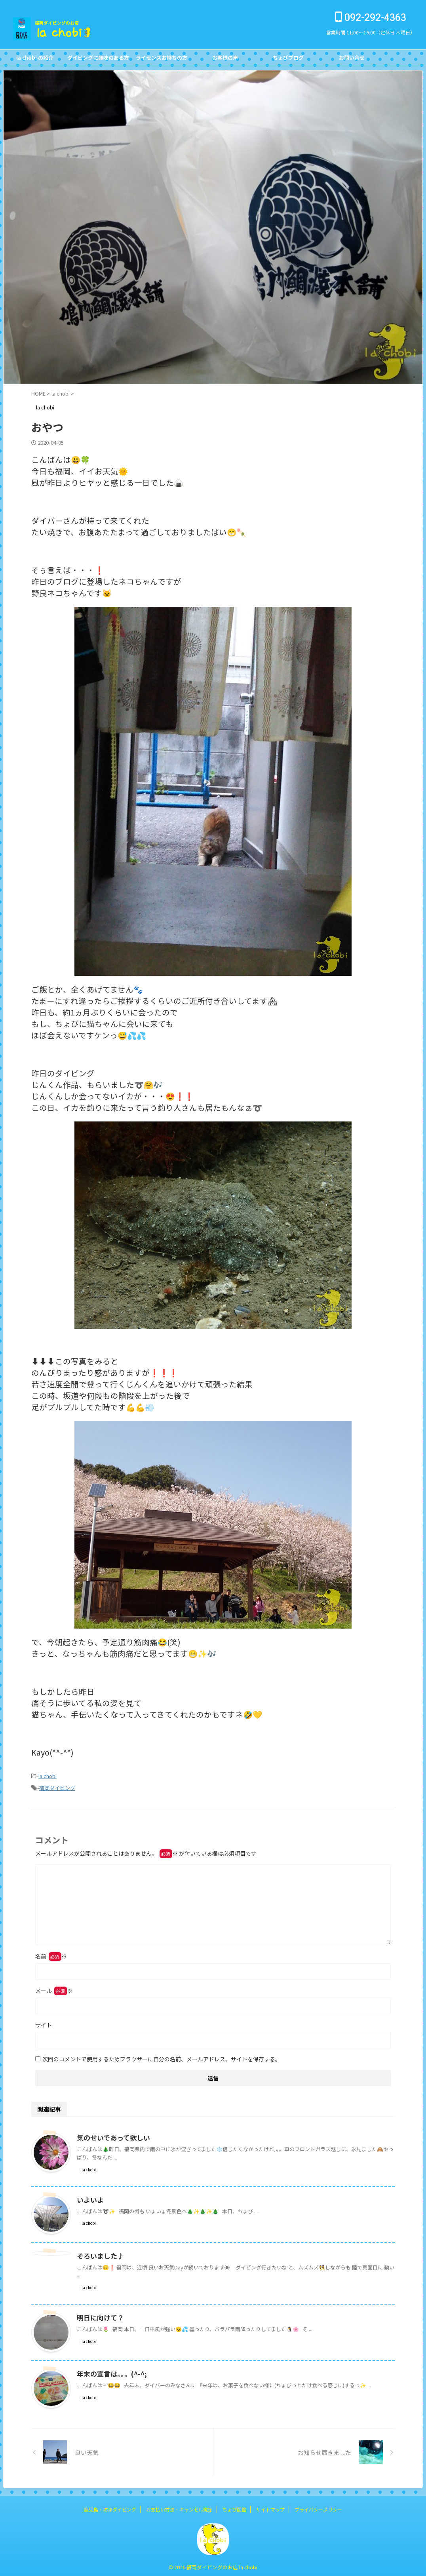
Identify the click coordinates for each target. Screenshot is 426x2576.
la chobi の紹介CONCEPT (34, 60)
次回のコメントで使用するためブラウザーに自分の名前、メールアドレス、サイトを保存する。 (161, 2057)
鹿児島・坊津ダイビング (110, 2507)
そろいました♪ (99, 2253)
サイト (43, 2023)
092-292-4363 (370, 17)
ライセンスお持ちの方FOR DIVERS (161, 60)
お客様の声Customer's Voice (225, 60)
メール (53, 1988)
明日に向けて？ (99, 2315)
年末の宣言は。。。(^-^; (109, 2371)
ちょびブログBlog (288, 60)
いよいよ (89, 2197)
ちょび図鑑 (234, 2507)
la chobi (47, 1775)
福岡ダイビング (57, 1786)
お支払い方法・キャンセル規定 (179, 2507)
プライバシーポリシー (318, 2507)
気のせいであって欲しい (111, 2135)
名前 (51, 1954)
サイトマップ (270, 2507)
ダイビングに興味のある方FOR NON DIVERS (98, 60)
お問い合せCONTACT (352, 60)
